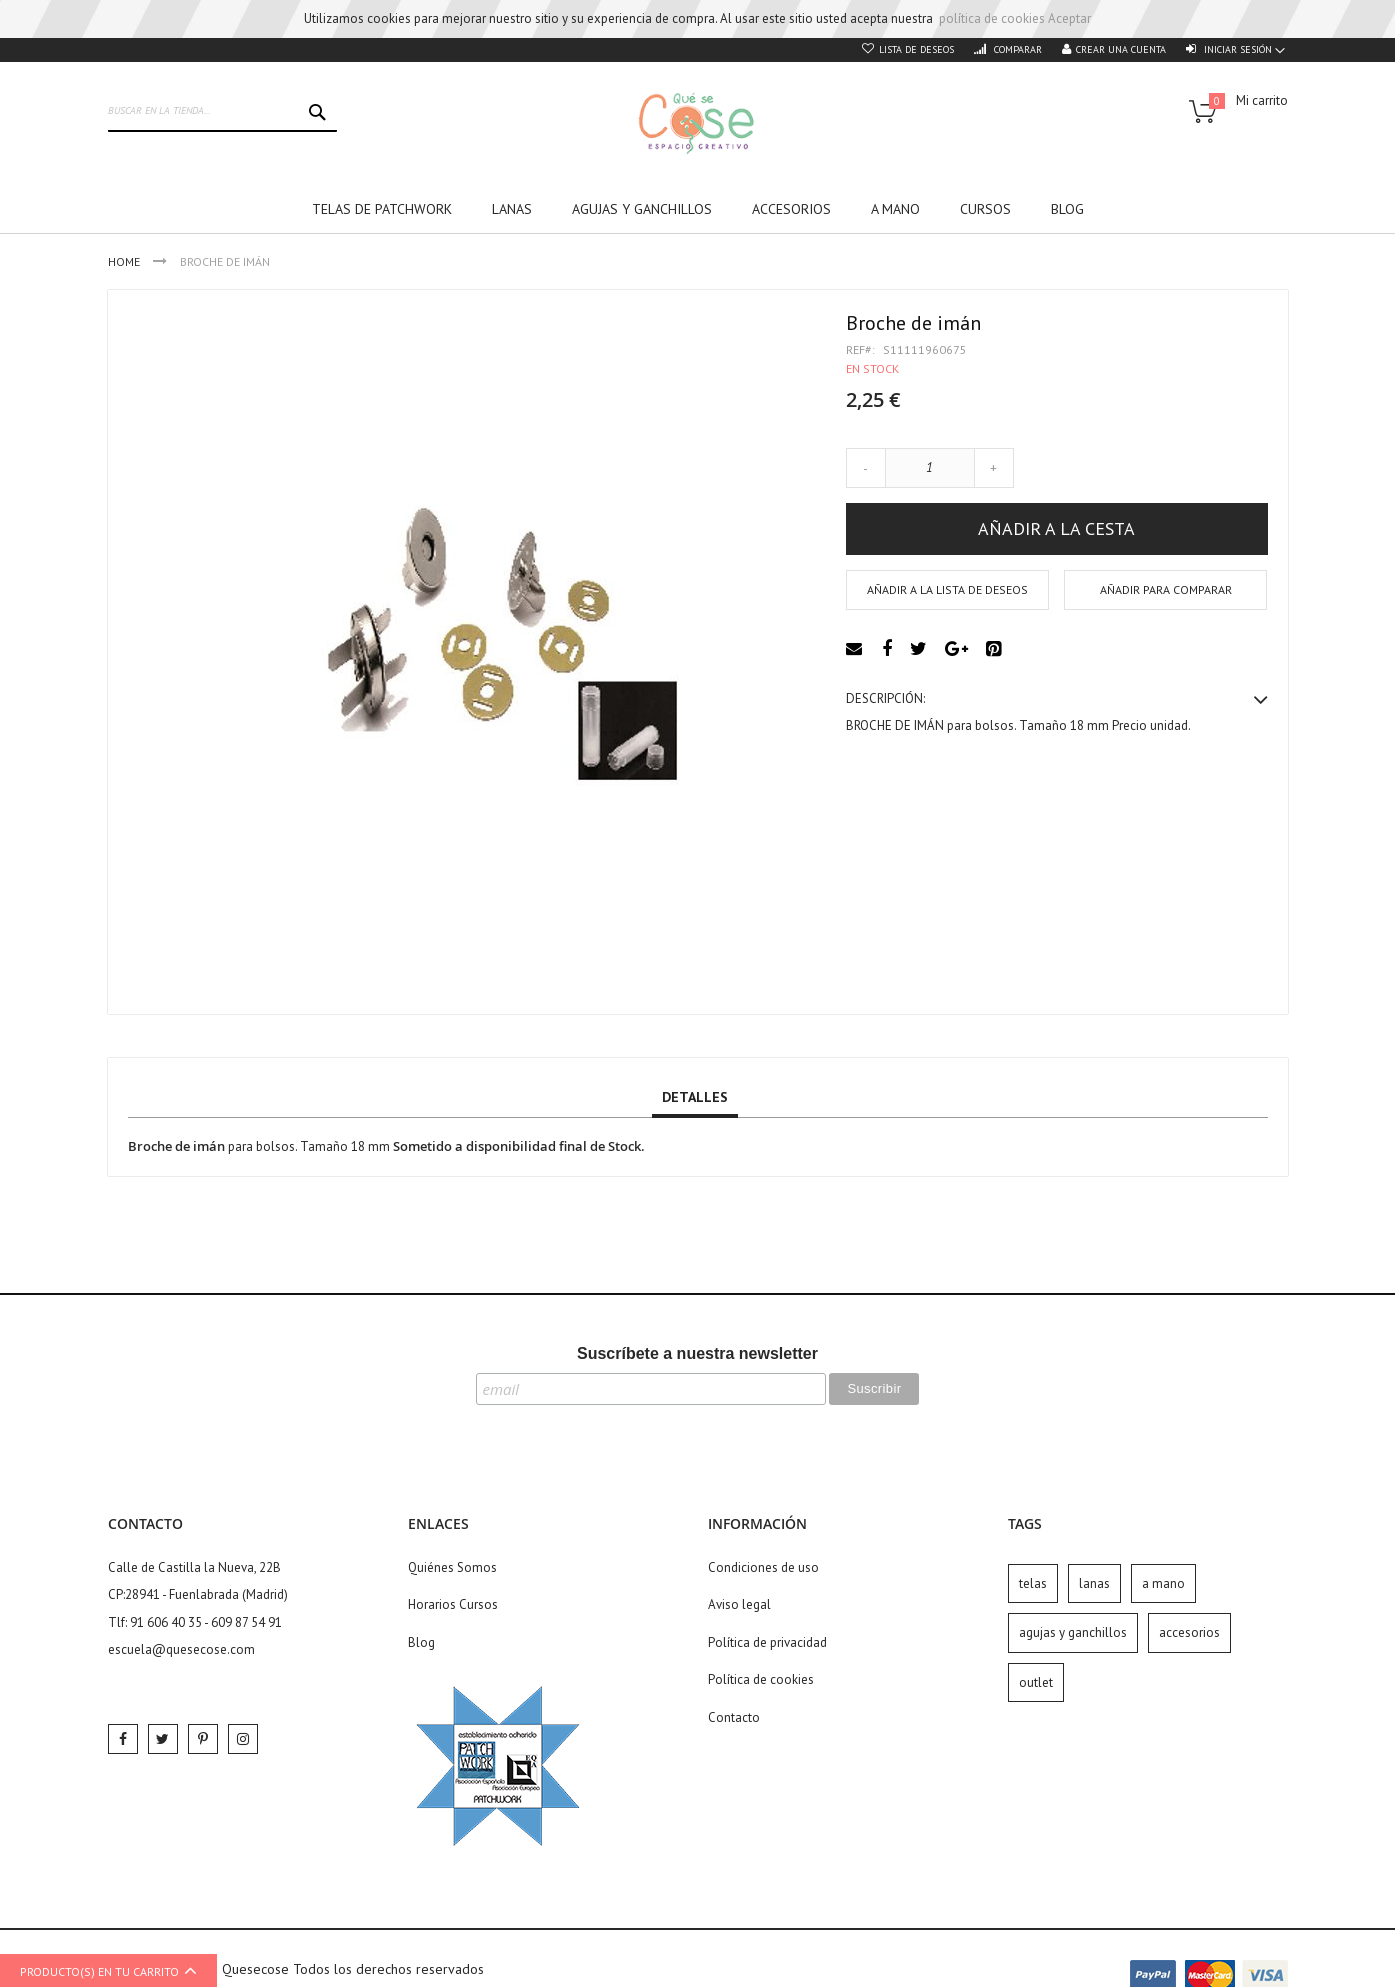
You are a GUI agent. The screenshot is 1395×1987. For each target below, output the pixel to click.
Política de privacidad (767, 1642)
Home (125, 261)
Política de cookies (761, 1679)
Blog (421, 1642)
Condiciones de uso (763, 1567)
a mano (1163, 1583)
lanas (1094, 1583)
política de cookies (992, 18)
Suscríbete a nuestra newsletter (697, 1353)
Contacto (734, 1717)
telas (1033, 1583)
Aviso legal (739, 1604)
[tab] (695, 1098)
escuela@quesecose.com (181, 1649)
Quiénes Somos (452, 1567)
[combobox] (223, 112)
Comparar (1016, 49)
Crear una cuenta (1121, 49)
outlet (1036, 1682)
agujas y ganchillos (1073, 1632)
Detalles (695, 1097)
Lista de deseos (916, 49)
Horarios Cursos (453, 1604)
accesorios (1189, 1632)
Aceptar (1069, 18)
